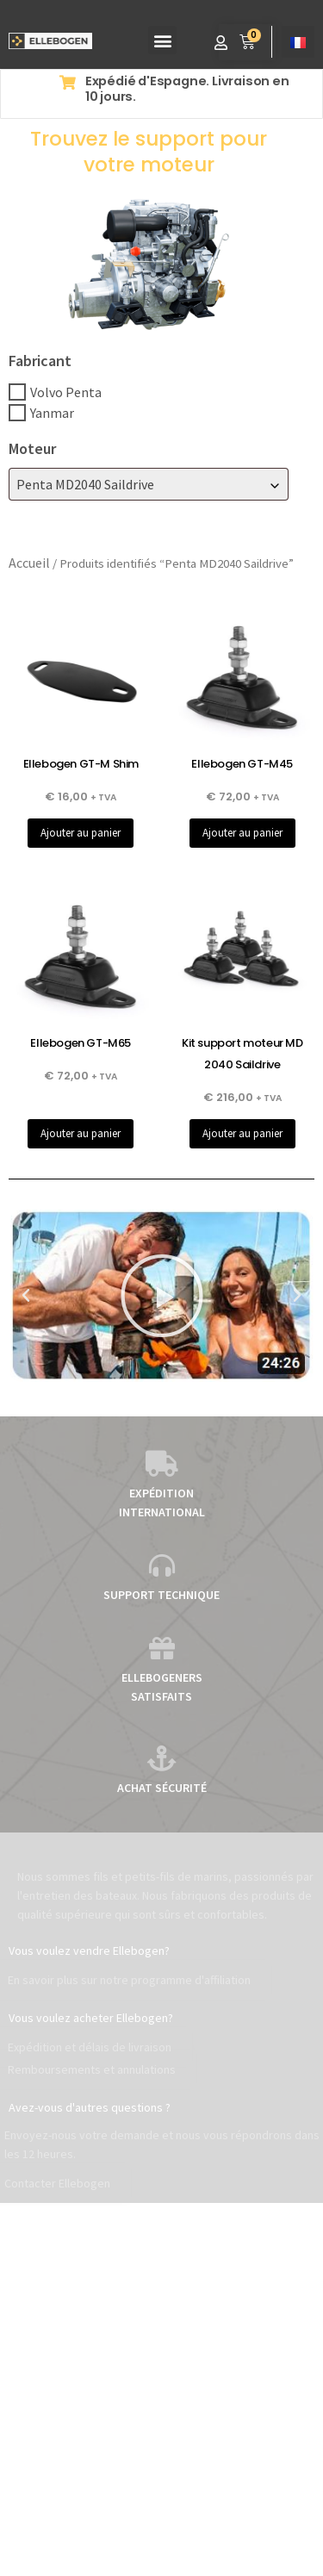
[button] (162, 40)
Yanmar (52, 412)
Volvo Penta (66, 392)
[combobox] (149, 484)
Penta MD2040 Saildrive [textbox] (85, 484)
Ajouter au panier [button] (80, 832)
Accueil (29, 562)
